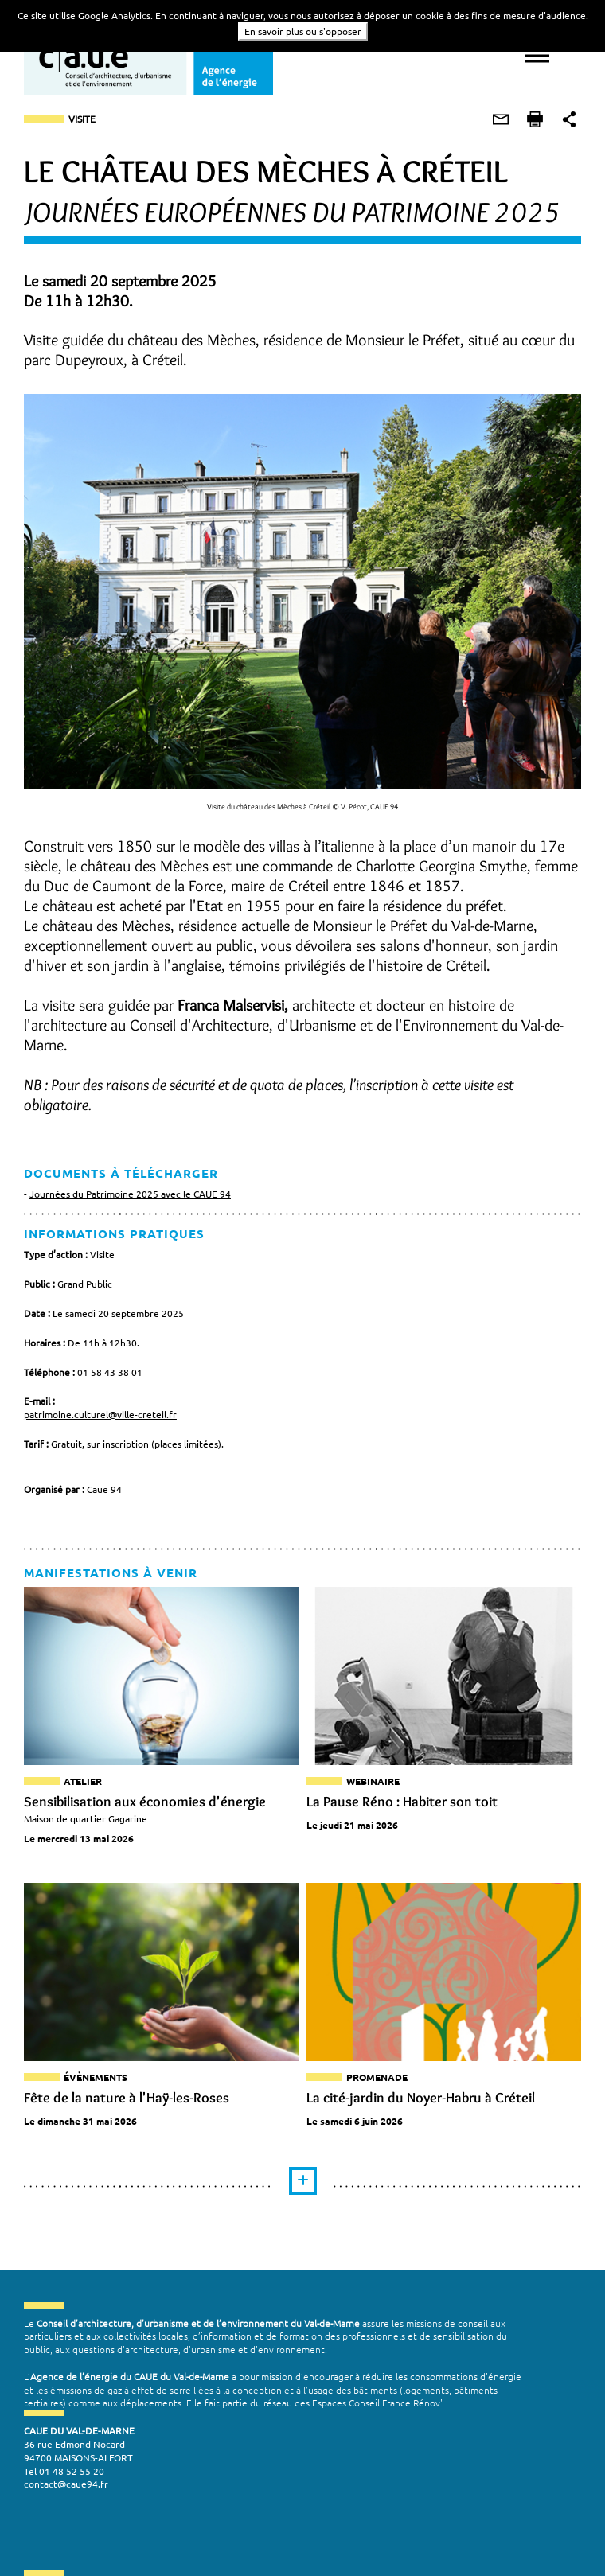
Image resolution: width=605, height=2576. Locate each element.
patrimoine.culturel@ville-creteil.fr (100, 1414)
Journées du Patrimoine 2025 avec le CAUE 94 (130, 1193)
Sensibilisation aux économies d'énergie (145, 1801)
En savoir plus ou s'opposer (302, 31)
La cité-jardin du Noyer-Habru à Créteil (420, 2101)
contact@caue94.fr (66, 2491)
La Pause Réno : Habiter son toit (402, 1801)
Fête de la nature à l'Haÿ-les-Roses (126, 2101)
